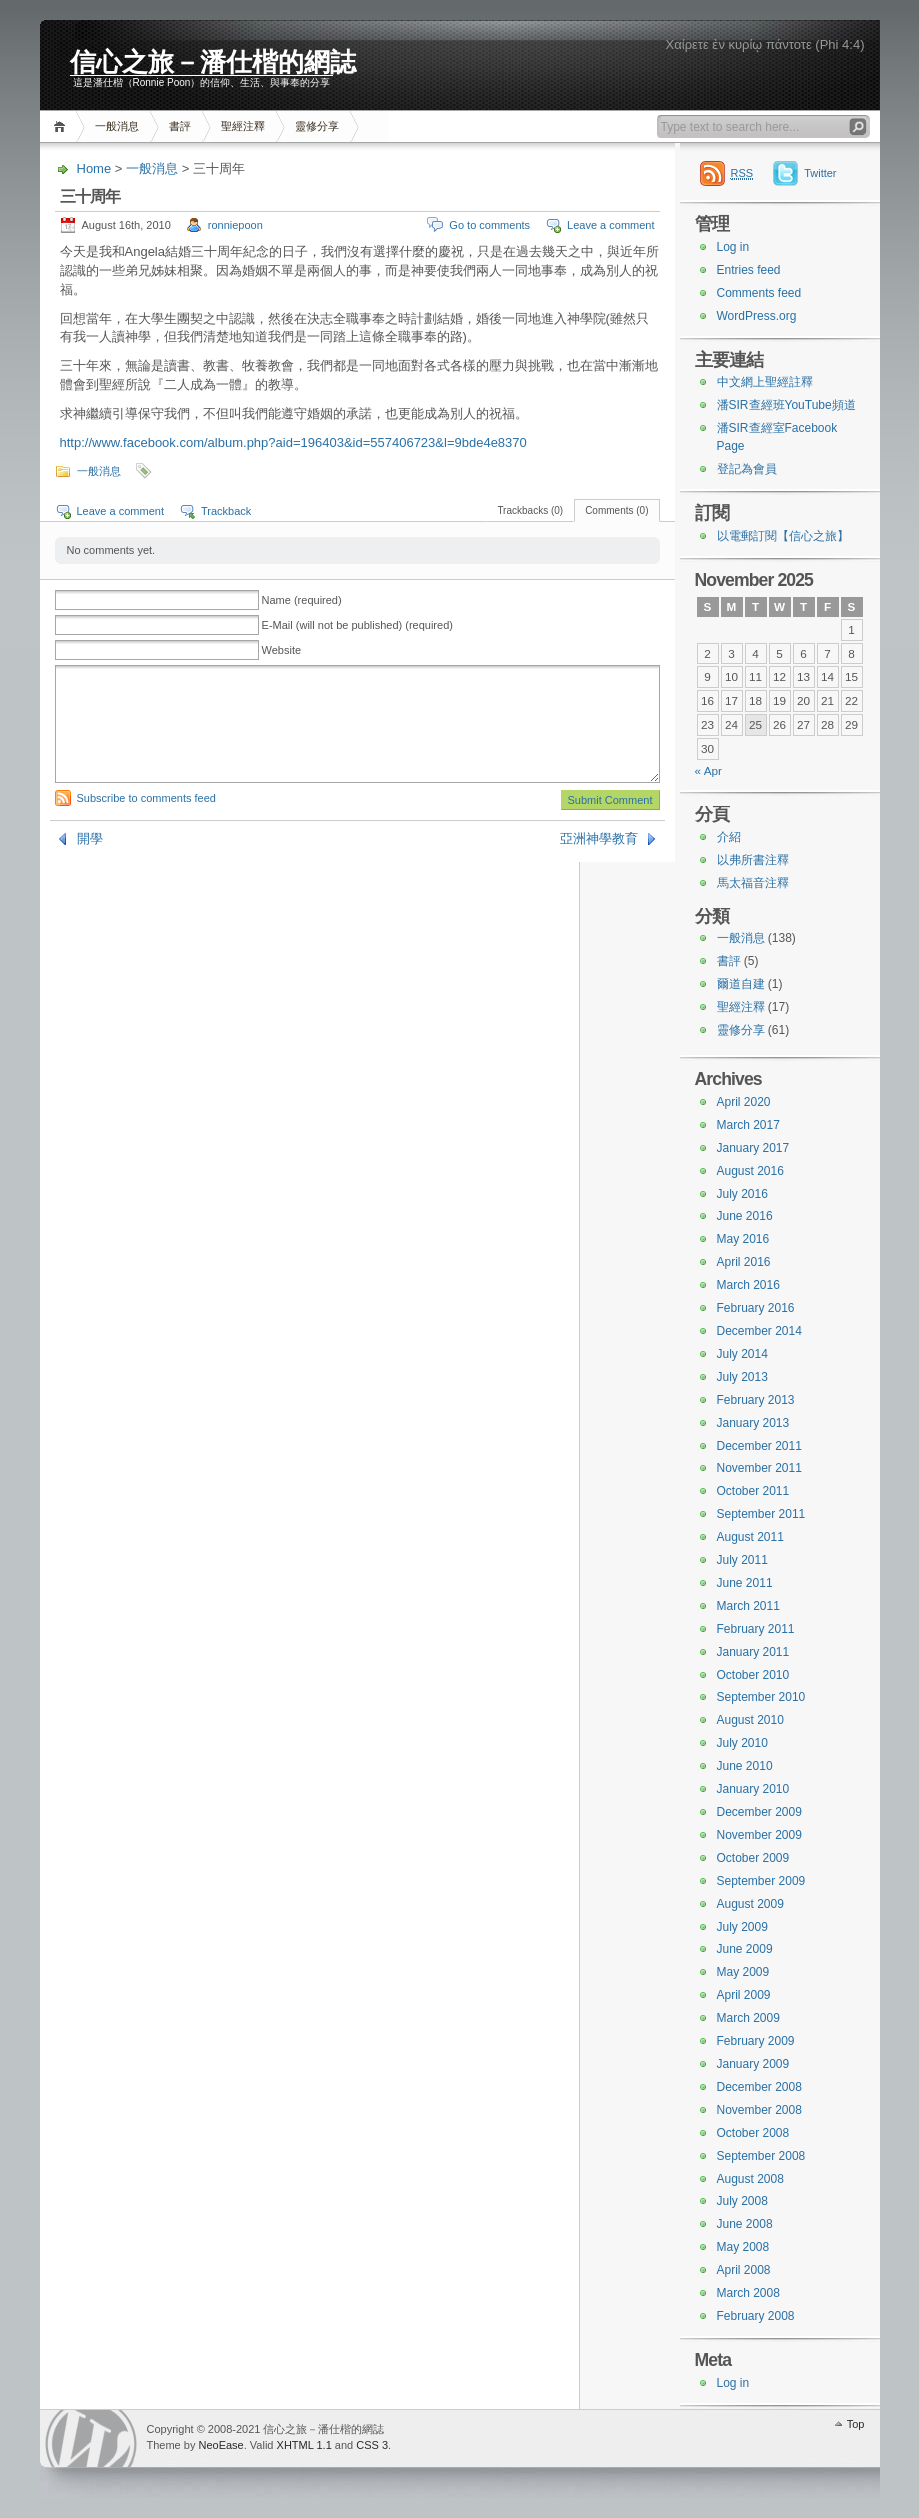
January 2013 (753, 1423)
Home (62, 126)
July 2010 (742, 1743)
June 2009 (745, 1949)
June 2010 (745, 1766)
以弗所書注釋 (753, 860)
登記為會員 (747, 469)
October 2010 (753, 1675)
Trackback (226, 511)
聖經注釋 (243, 126)
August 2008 (750, 2179)
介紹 (729, 837)
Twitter (820, 173)
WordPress (91, 2438)
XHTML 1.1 (304, 2445)
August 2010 (750, 1720)
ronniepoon (235, 225)
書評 (180, 126)
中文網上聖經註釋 (765, 382)
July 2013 (742, 1377)
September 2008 (761, 2156)
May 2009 (743, 1972)
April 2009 (744, 1995)
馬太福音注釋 (753, 883)
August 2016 (750, 1171)
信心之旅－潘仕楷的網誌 (213, 61)
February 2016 (756, 1308)
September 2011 (761, 1514)
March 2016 (748, 1285)
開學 (90, 838)
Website (282, 650)
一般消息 (117, 126)
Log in (733, 247)
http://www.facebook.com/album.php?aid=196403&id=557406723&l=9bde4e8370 (293, 442)
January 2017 (753, 1148)
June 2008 (745, 2224)
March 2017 (748, 1125)
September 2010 (761, 1697)
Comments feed (759, 293)
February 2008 (756, 2316)
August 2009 (750, 1904)
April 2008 (744, 2270)
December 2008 (759, 2087)
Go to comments (489, 225)
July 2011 (742, 1560)
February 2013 (756, 1400)
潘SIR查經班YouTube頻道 (786, 405)
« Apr (708, 770)
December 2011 (759, 1446)
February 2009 (756, 2041)
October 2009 (753, 1858)
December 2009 (759, 1812)
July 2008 (742, 2201)
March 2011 (748, 1606)
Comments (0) (616, 510)
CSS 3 (372, 2445)
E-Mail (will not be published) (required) (357, 625)
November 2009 (759, 1835)
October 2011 (753, 1491)
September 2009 (761, 1881)
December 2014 (759, 1331)
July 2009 (742, 1927)
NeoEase (220, 2445)
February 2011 (756, 1629)
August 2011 (750, 1537)
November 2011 (759, 1468)
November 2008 (759, 2110)
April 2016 (744, 1262)
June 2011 (745, 1583)
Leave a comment (610, 225)
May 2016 (743, 1239)
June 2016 (745, 1216)
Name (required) (302, 600)
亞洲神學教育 (599, 838)
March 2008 (748, 2293)
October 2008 (753, 2133)
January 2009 (753, 2064)
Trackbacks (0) (530, 510)
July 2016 (742, 1194)
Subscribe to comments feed (146, 798)
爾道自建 (741, 984)
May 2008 (743, 2247)
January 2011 (753, 1652)
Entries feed (749, 270)
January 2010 (753, 1789)
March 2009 (748, 2018)
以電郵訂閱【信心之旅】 (783, 536)
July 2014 (742, 1354)
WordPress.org (757, 316)
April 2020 (744, 1102)
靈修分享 (317, 126)
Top (856, 2424)
